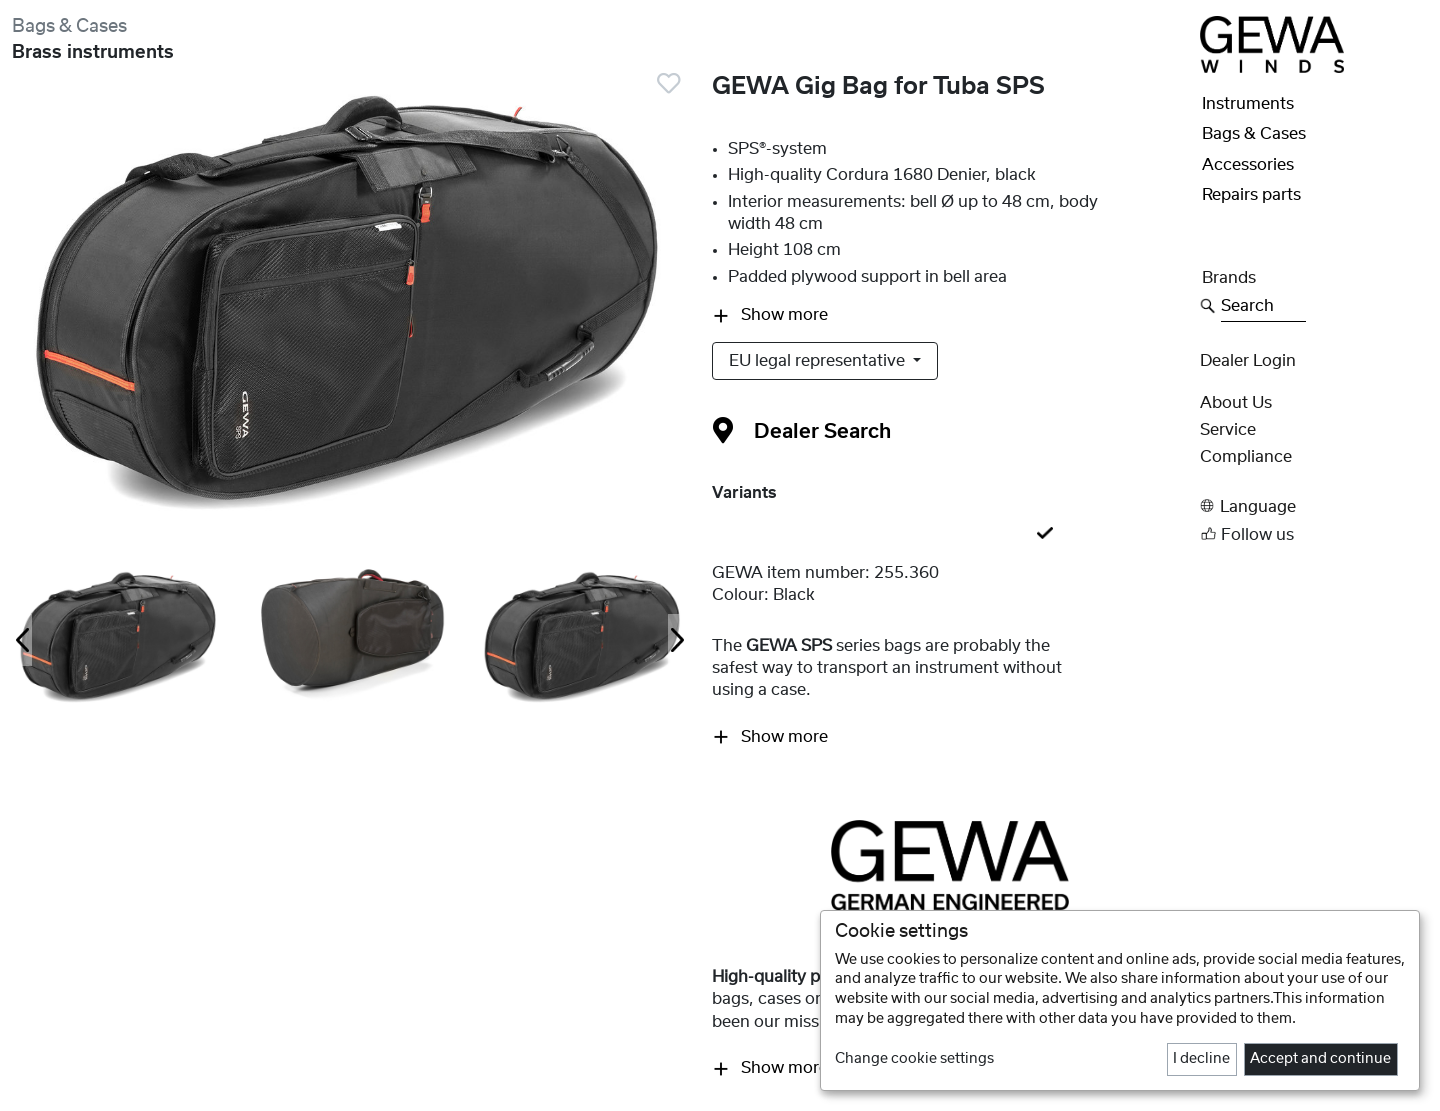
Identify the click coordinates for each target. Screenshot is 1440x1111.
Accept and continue (1320, 1059)
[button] (1314, 506)
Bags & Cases (69, 26)
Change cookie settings (914, 1059)
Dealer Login (1248, 361)
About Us (1236, 403)
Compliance (1246, 457)
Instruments (1248, 104)
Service (1228, 430)
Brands (1229, 278)
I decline (1201, 1059)
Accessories (1248, 165)
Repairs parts (1251, 195)
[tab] (950, 534)
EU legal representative (819, 361)
